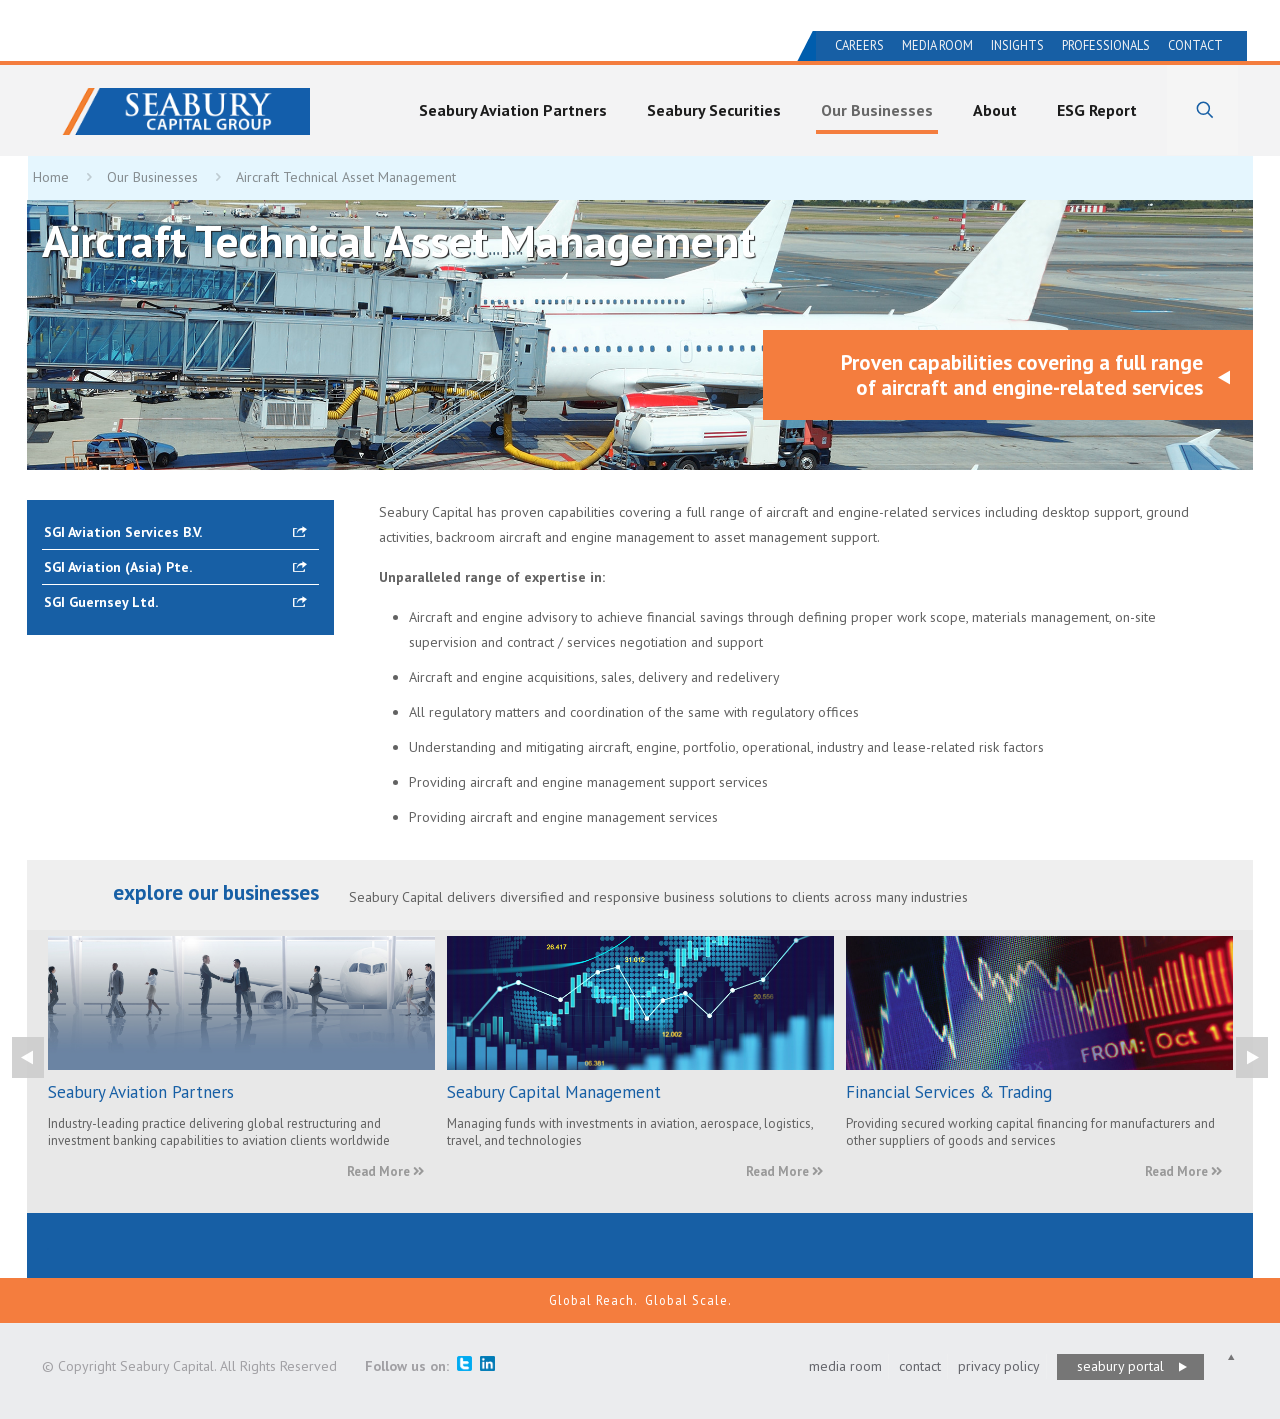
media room (845, 1366)
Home (51, 177)
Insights (1017, 45)
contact (920, 1366)
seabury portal (1120, 1366)
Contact (1195, 45)
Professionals (1106, 45)
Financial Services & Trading (949, 1092)
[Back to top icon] (1231, 1357)
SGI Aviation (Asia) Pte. (118, 567)
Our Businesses (152, 177)
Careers (859, 45)
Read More (385, 1171)
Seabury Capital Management (554, 1092)
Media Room (937, 45)
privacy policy (999, 1366)
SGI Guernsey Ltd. (101, 602)
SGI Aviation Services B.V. (123, 532)
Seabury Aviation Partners (141, 1092)
